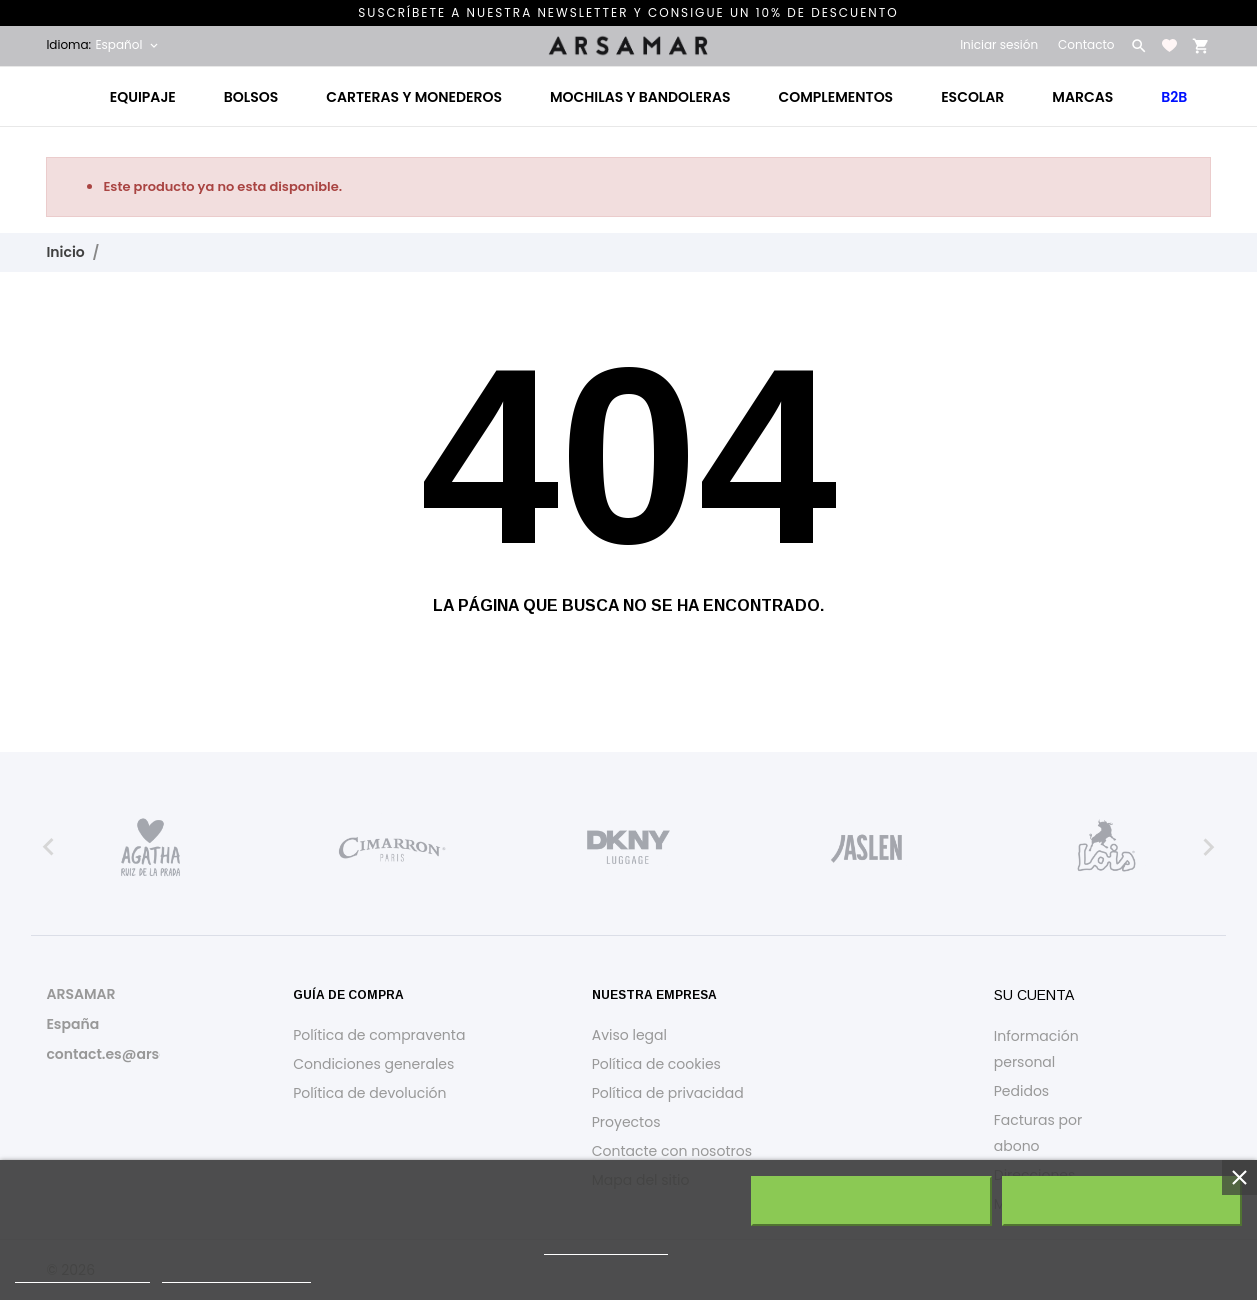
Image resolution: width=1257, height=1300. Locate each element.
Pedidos (1021, 1091)
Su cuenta (1034, 995)
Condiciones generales (373, 1064)
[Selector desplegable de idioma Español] (127, 45)
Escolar (972, 97)
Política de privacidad (668, 1093)
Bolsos (251, 97)
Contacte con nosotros (672, 1151)
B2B (1174, 97)
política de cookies (605, 1245)
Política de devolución (369, 1093)
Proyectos (626, 1122)
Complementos (836, 97)
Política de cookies (656, 1064)
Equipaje (143, 97)
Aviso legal (629, 1035)
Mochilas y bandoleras (640, 97)
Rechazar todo (872, 1201)
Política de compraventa (379, 1035)
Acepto (1121, 1201)
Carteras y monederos (414, 97)
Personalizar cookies (236, 1273)
